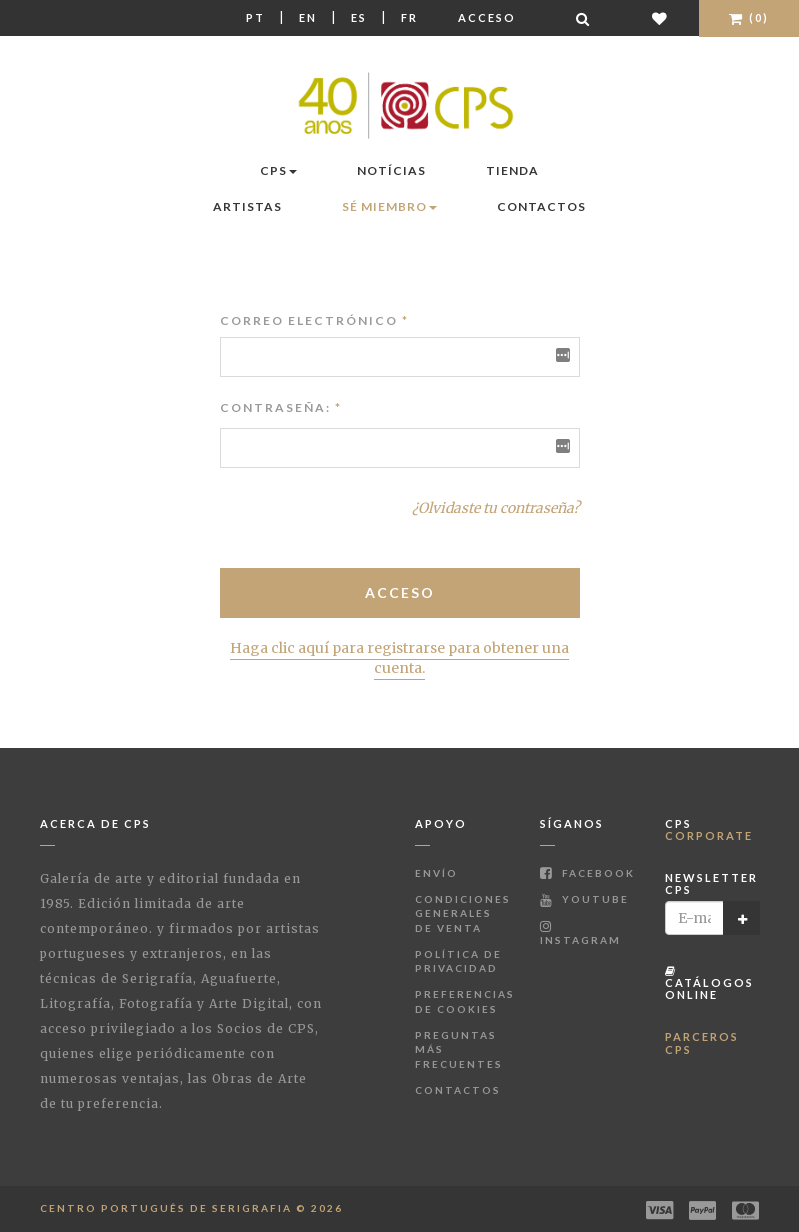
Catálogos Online (709, 983)
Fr (409, 17)
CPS (278, 170)
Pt (255, 17)
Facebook (587, 873)
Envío (436, 873)
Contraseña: (275, 407)
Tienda (512, 170)
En (308, 17)
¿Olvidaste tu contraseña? (496, 508)
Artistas (247, 206)
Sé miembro (389, 206)
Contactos (541, 206)
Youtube (584, 899)
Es (359, 17)
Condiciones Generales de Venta (463, 913)
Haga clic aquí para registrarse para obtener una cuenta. (399, 658)
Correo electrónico (314, 320)
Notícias (391, 170)
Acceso (487, 17)
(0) (749, 17)
